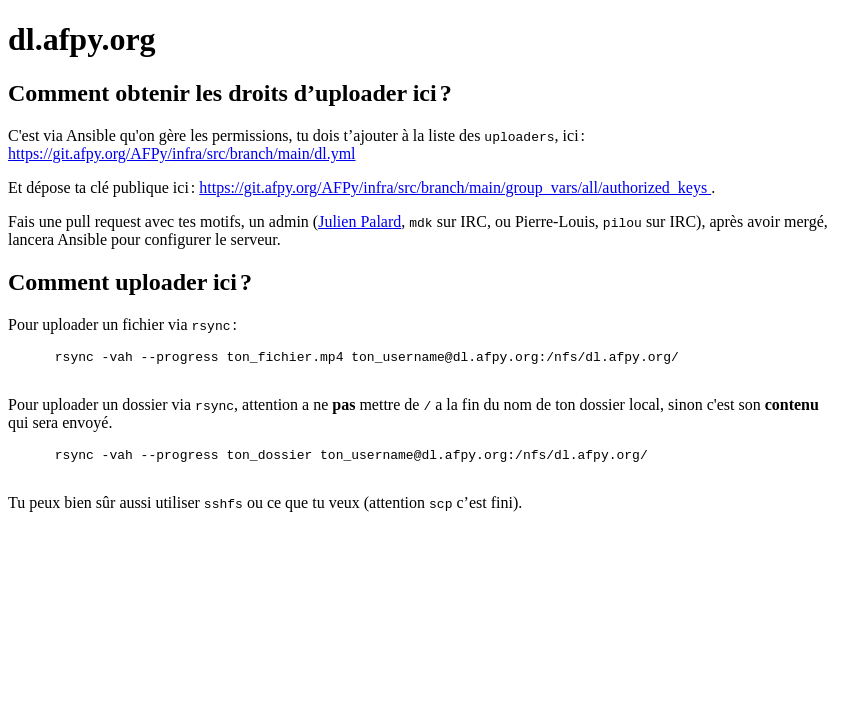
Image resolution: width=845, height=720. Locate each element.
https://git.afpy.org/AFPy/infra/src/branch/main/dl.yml (182, 153)
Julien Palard (359, 221)
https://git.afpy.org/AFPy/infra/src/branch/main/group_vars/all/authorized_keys (455, 187)
